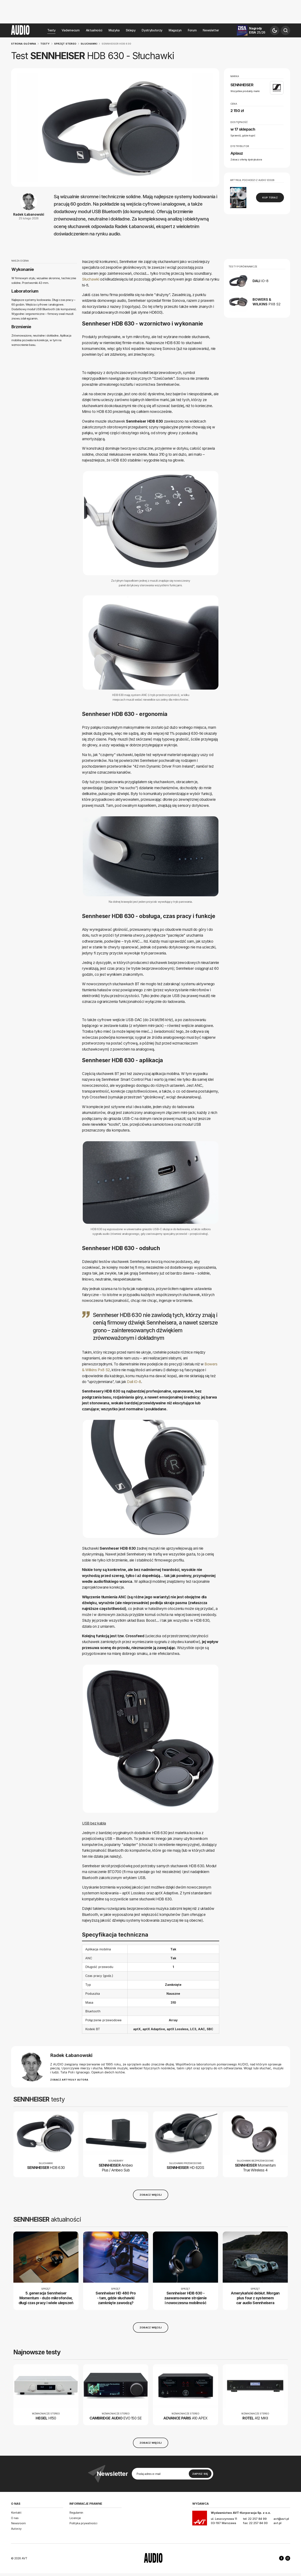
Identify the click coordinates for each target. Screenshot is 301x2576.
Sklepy (130, 30)
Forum (192, 30)
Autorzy (16, 2528)
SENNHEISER (241, 85)
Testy (51, 30)
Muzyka (114, 30)
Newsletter (211, 30)
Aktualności (94, 30)
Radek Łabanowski (28, 214)
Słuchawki (90, 279)
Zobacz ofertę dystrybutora (246, 159)
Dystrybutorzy (152, 30)
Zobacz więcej (150, 2194)
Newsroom (18, 2523)
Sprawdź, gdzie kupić (242, 135)
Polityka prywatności (83, 2523)
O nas (15, 2518)
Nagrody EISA (257, 30)
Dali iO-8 (134, 1382)
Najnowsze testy (36, 2352)
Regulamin (76, 2512)
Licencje (75, 2518)
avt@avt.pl (281, 2519)
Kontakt (16, 2512)
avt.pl (277, 2523)
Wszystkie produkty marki (245, 91)
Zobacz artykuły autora (69, 2079)
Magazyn (175, 30)
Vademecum (70, 30)
